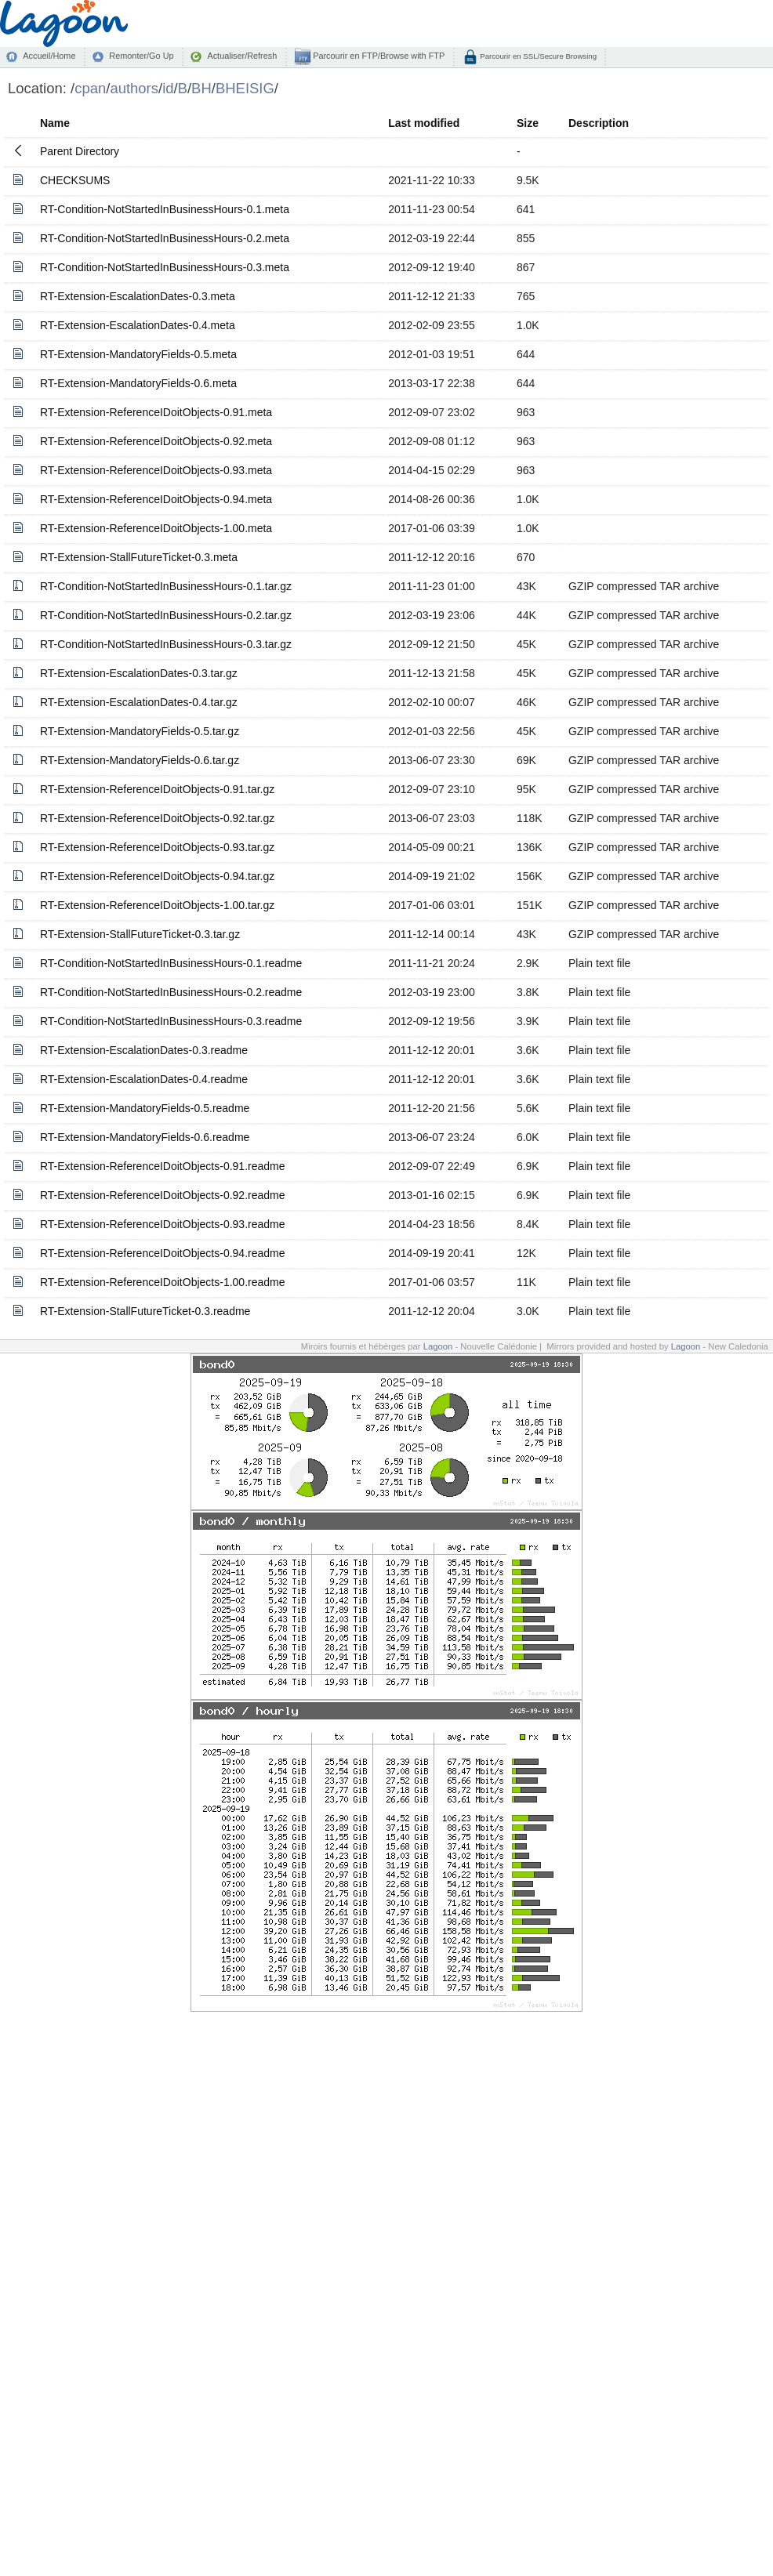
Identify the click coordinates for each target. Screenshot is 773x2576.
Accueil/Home (49, 55)
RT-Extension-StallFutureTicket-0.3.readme (145, 1311)
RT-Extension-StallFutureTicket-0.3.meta (139, 557)
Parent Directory (79, 151)
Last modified (423, 123)
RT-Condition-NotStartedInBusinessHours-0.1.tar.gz (166, 586)
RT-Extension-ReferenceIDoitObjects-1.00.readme (162, 1282)
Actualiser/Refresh (242, 55)
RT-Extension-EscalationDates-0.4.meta (137, 325)
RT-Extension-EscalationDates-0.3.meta (137, 296)
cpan (90, 88)
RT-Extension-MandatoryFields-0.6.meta (138, 383)
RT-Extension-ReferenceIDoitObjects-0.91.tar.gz (157, 789)
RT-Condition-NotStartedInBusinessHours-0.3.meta (164, 267)
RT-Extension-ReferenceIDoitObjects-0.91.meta (156, 412)
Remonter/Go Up (141, 55)
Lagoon (438, 1346)
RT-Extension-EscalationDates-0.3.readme (144, 1050)
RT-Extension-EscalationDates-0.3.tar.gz (139, 673)
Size (528, 123)
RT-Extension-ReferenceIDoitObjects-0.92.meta (156, 441)
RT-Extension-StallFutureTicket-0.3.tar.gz (140, 934)
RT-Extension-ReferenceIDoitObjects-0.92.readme (162, 1195)
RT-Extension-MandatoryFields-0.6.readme (144, 1137)
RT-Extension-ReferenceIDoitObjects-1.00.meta (156, 528)
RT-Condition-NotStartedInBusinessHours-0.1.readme (171, 963)
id (167, 88)
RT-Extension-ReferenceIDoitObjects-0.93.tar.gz (157, 847)
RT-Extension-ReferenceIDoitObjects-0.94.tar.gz (157, 876)
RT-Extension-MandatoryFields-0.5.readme (144, 1108)
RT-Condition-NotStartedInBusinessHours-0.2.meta (164, 238)
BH (201, 88)
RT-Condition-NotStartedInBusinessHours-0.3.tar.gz (166, 644)
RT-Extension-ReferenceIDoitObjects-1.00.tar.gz (157, 905)
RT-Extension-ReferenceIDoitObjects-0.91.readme (162, 1166)
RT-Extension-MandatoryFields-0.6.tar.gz (139, 760)
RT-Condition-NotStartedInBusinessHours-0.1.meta (164, 209)
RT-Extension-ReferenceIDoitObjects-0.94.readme (162, 1253)
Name (55, 123)
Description (598, 123)
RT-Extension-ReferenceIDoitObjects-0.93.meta (156, 470)
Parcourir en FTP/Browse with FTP (377, 55)
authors (134, 88)
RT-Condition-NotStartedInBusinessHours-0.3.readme (171, 1021)
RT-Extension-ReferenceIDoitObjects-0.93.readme (162, 1224)
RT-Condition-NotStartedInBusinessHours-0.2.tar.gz (166, 615)
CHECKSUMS (75, 180)
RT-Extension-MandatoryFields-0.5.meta (138, 354)
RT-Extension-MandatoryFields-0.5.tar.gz (139, 731)
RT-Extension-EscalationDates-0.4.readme (144, 1079)
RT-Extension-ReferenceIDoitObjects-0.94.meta (156, 499)
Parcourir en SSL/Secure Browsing (537, 56)
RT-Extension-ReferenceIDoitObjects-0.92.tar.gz (157, 818)
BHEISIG (245, 88)
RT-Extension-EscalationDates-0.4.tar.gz (139, 702)
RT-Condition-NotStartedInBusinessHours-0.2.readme (171, 992)
